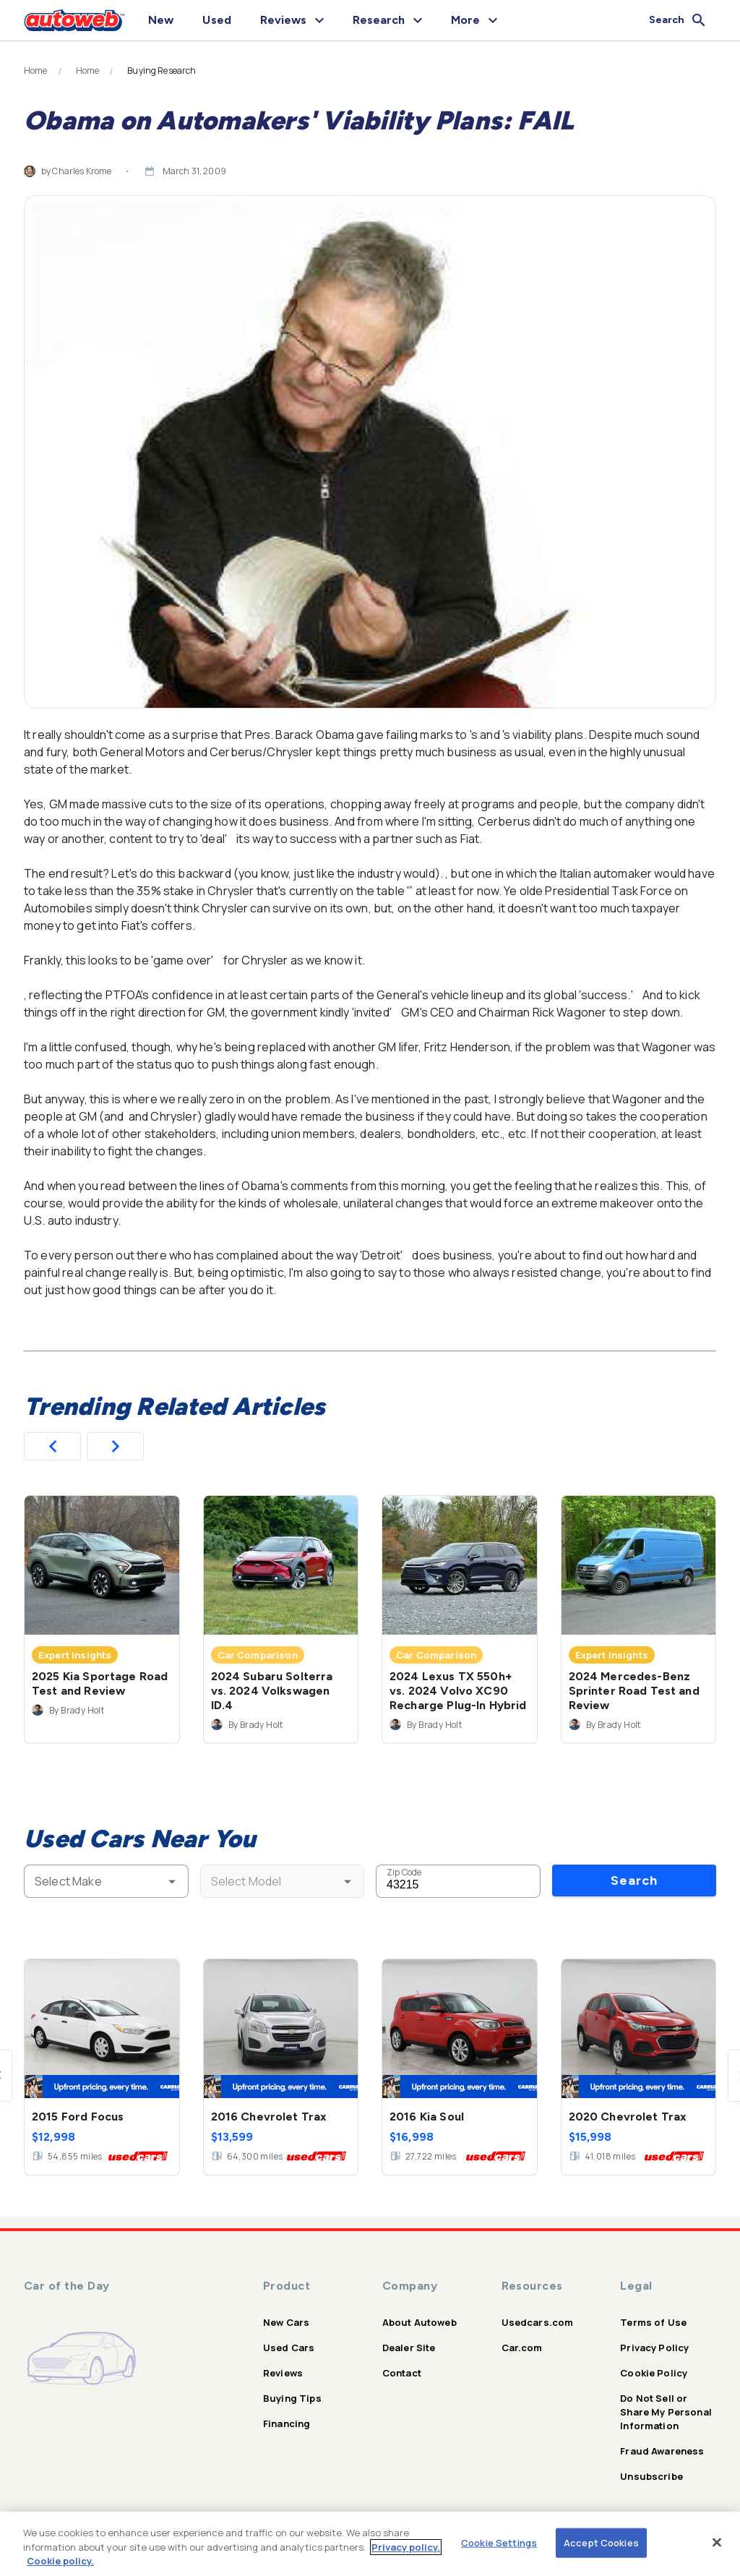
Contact (401, 2372)
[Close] (717, 2542)
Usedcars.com (538, 2322)
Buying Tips (292, 2398)
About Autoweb (419, 2322)
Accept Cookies (601, 2542)
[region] (370, 2544)
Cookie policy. (60, 2560)
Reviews (283, 2372)
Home (36, 71)
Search (634, 1880)
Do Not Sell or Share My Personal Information (666, 2412)
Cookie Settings (499, 2542)
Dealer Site (409, 2347)
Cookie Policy (653, 2372)
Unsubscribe (651, 2476)
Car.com (522, 2347)
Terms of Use (653, 2322)
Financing (286, 2423)
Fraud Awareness (662, 2450)
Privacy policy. (405, 2547)
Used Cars (288, 2347)
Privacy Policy (654, 2347)
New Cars (286, 2322)
